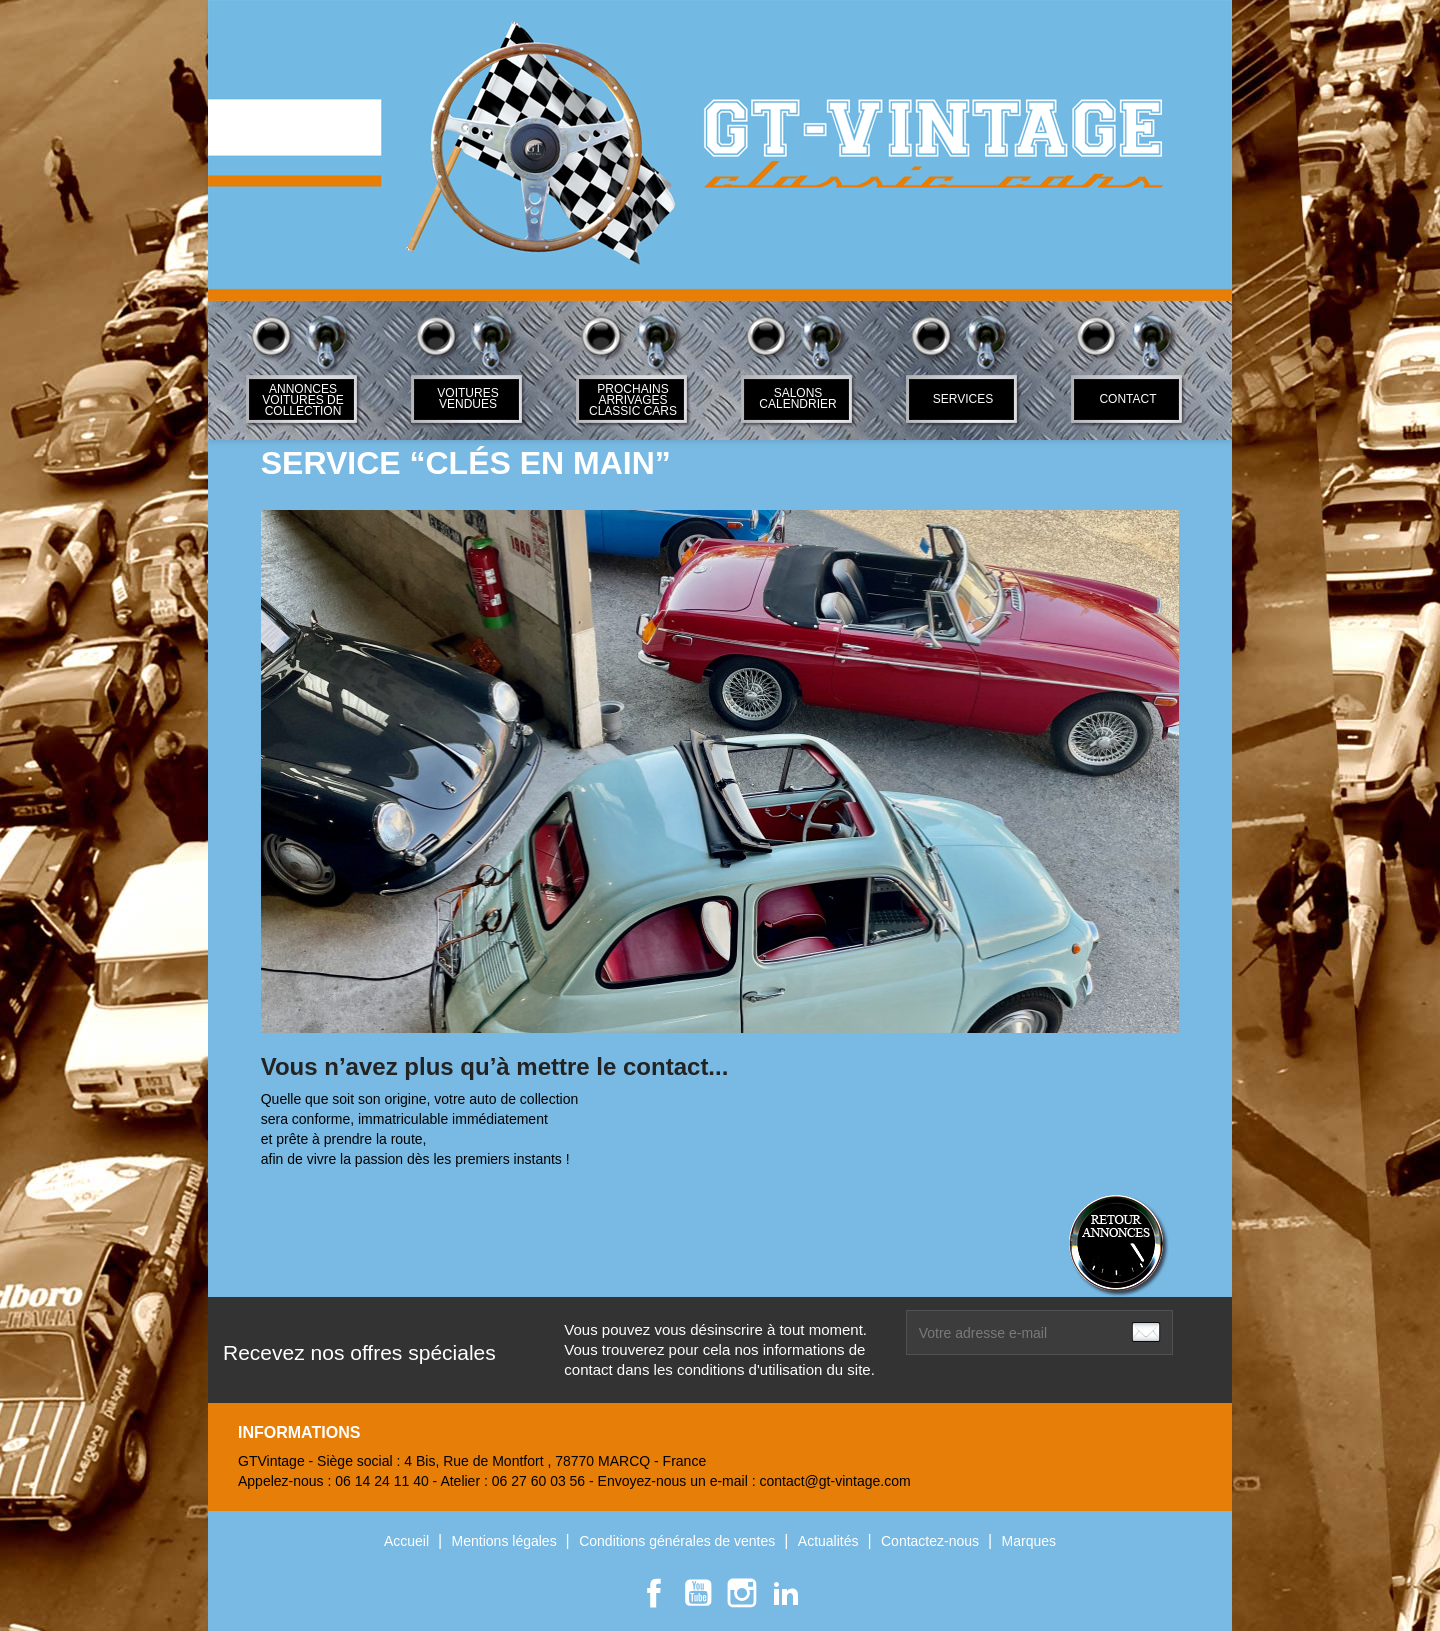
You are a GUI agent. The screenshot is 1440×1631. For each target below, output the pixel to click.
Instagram (742, 1593)
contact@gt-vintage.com (834, 1481)
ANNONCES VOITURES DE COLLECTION (302, 400)
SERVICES (963, 399)
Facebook (654, 1593)
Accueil (408, 1541)
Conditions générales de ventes (679, 1541)
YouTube (698, 1593)
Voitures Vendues (467, 398)
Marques (1029, 1541)
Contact (1127, 399)
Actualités (830, 1541)
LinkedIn (786, 1593)
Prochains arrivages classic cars (633, 400)
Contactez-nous (932, 1541)
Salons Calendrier (797, 398)
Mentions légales (506, 1541)
